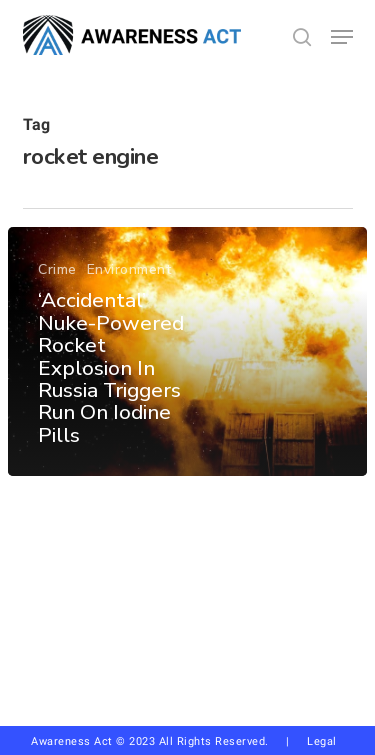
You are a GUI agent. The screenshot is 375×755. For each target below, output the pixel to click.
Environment (129, 270)
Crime (57, 270)
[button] (342, 37)
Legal (322, 741)
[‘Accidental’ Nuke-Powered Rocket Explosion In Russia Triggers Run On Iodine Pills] (187, 351)
